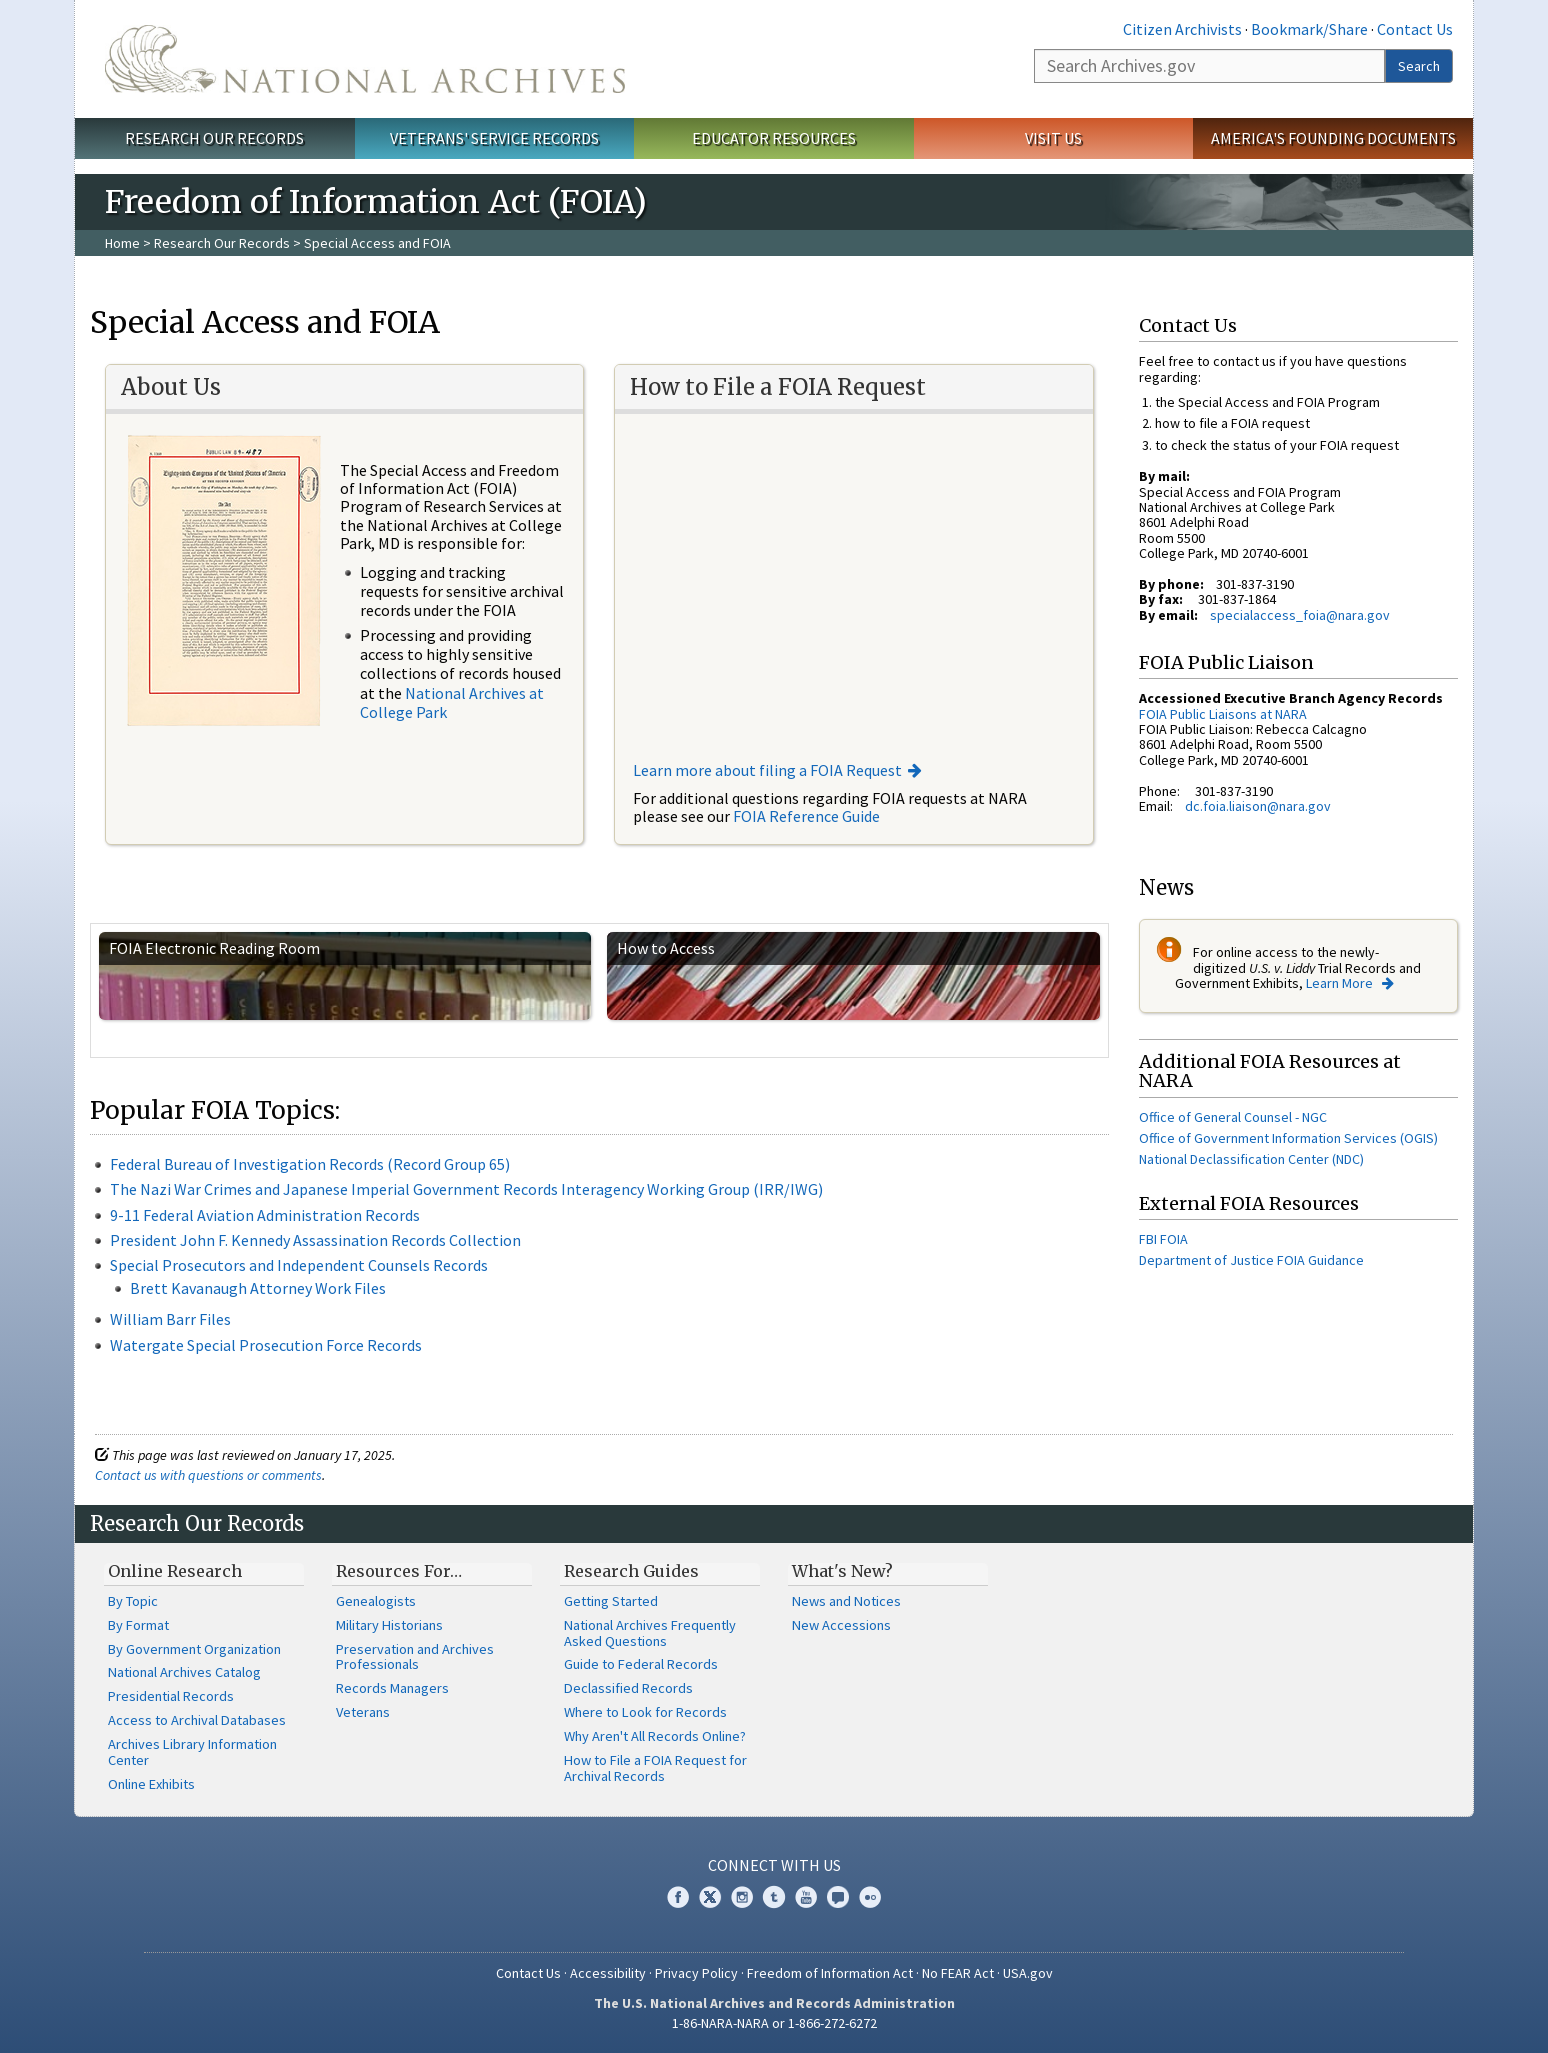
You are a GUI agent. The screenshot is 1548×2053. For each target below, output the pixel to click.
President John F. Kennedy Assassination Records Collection (315, 1240)
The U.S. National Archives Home (365, 59)
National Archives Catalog (184, 1672)
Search (1419, 66)
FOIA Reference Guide (806, 816)
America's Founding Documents (1333, 138)
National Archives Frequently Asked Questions (650, 1633)
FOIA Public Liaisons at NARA (1223, 714)
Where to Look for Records (645, 1712)
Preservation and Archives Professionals (415, 1657)
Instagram (742, 1897)
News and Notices (846, 1601)
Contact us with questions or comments (208, 1475)
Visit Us (1053, 138)
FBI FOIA (1163, 1239)
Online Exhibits (151, 1784)
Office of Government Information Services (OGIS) (1288, 1138)
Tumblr (774, 1897)
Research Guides (631, 1571)
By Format (138, 1625)
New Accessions (841, 1625)
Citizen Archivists (1182, 29)
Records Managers (392, 1688)
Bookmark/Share (1309, 29)
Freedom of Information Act (830, 1973)
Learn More (1341, 983)
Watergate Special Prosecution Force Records (266, 1345)
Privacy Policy (696, 1973)
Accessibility (608, 1973)
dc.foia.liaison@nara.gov (1258, 806)
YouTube (806, 1897)
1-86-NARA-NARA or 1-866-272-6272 (774, 2023)
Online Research (175, 1571)
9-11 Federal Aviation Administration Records (265, 1215)
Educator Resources (774, 138)
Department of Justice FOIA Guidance (1251, 1260)
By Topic (133, 1601)
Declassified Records (628, 1688)
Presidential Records (171, 1696)
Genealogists (376, 1601)
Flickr (870, 1897)
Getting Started (611, 1601)
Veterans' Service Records (494, 138)
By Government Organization (194, 1649)
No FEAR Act (958, 1973)
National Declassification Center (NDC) (1251, 1159)
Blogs (838, 1897)
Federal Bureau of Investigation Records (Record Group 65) (310, 1164)
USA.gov (1028, 1973)
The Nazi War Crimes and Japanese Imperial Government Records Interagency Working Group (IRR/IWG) (466, 1189)
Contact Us (1415, 29)
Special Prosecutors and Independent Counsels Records (299, 1265)
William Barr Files (170, 1319)
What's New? (842, 1571)
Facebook (678, 1897)
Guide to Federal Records (641, 1664)
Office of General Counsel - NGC (1233, 1117)
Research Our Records (214, 138)
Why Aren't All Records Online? (655, 1736)
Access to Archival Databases (197, 1720)
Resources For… (399, 1571)
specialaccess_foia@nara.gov (1300, 615)
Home (122, 243)
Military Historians (389, 1625)
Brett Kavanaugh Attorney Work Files (258, 1288)
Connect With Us (774, 1865)
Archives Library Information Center (192, 1752)
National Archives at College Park (452, 702)
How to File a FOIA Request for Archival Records (655, 1768)
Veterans (363, 1712)
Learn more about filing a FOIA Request (767, 770)
